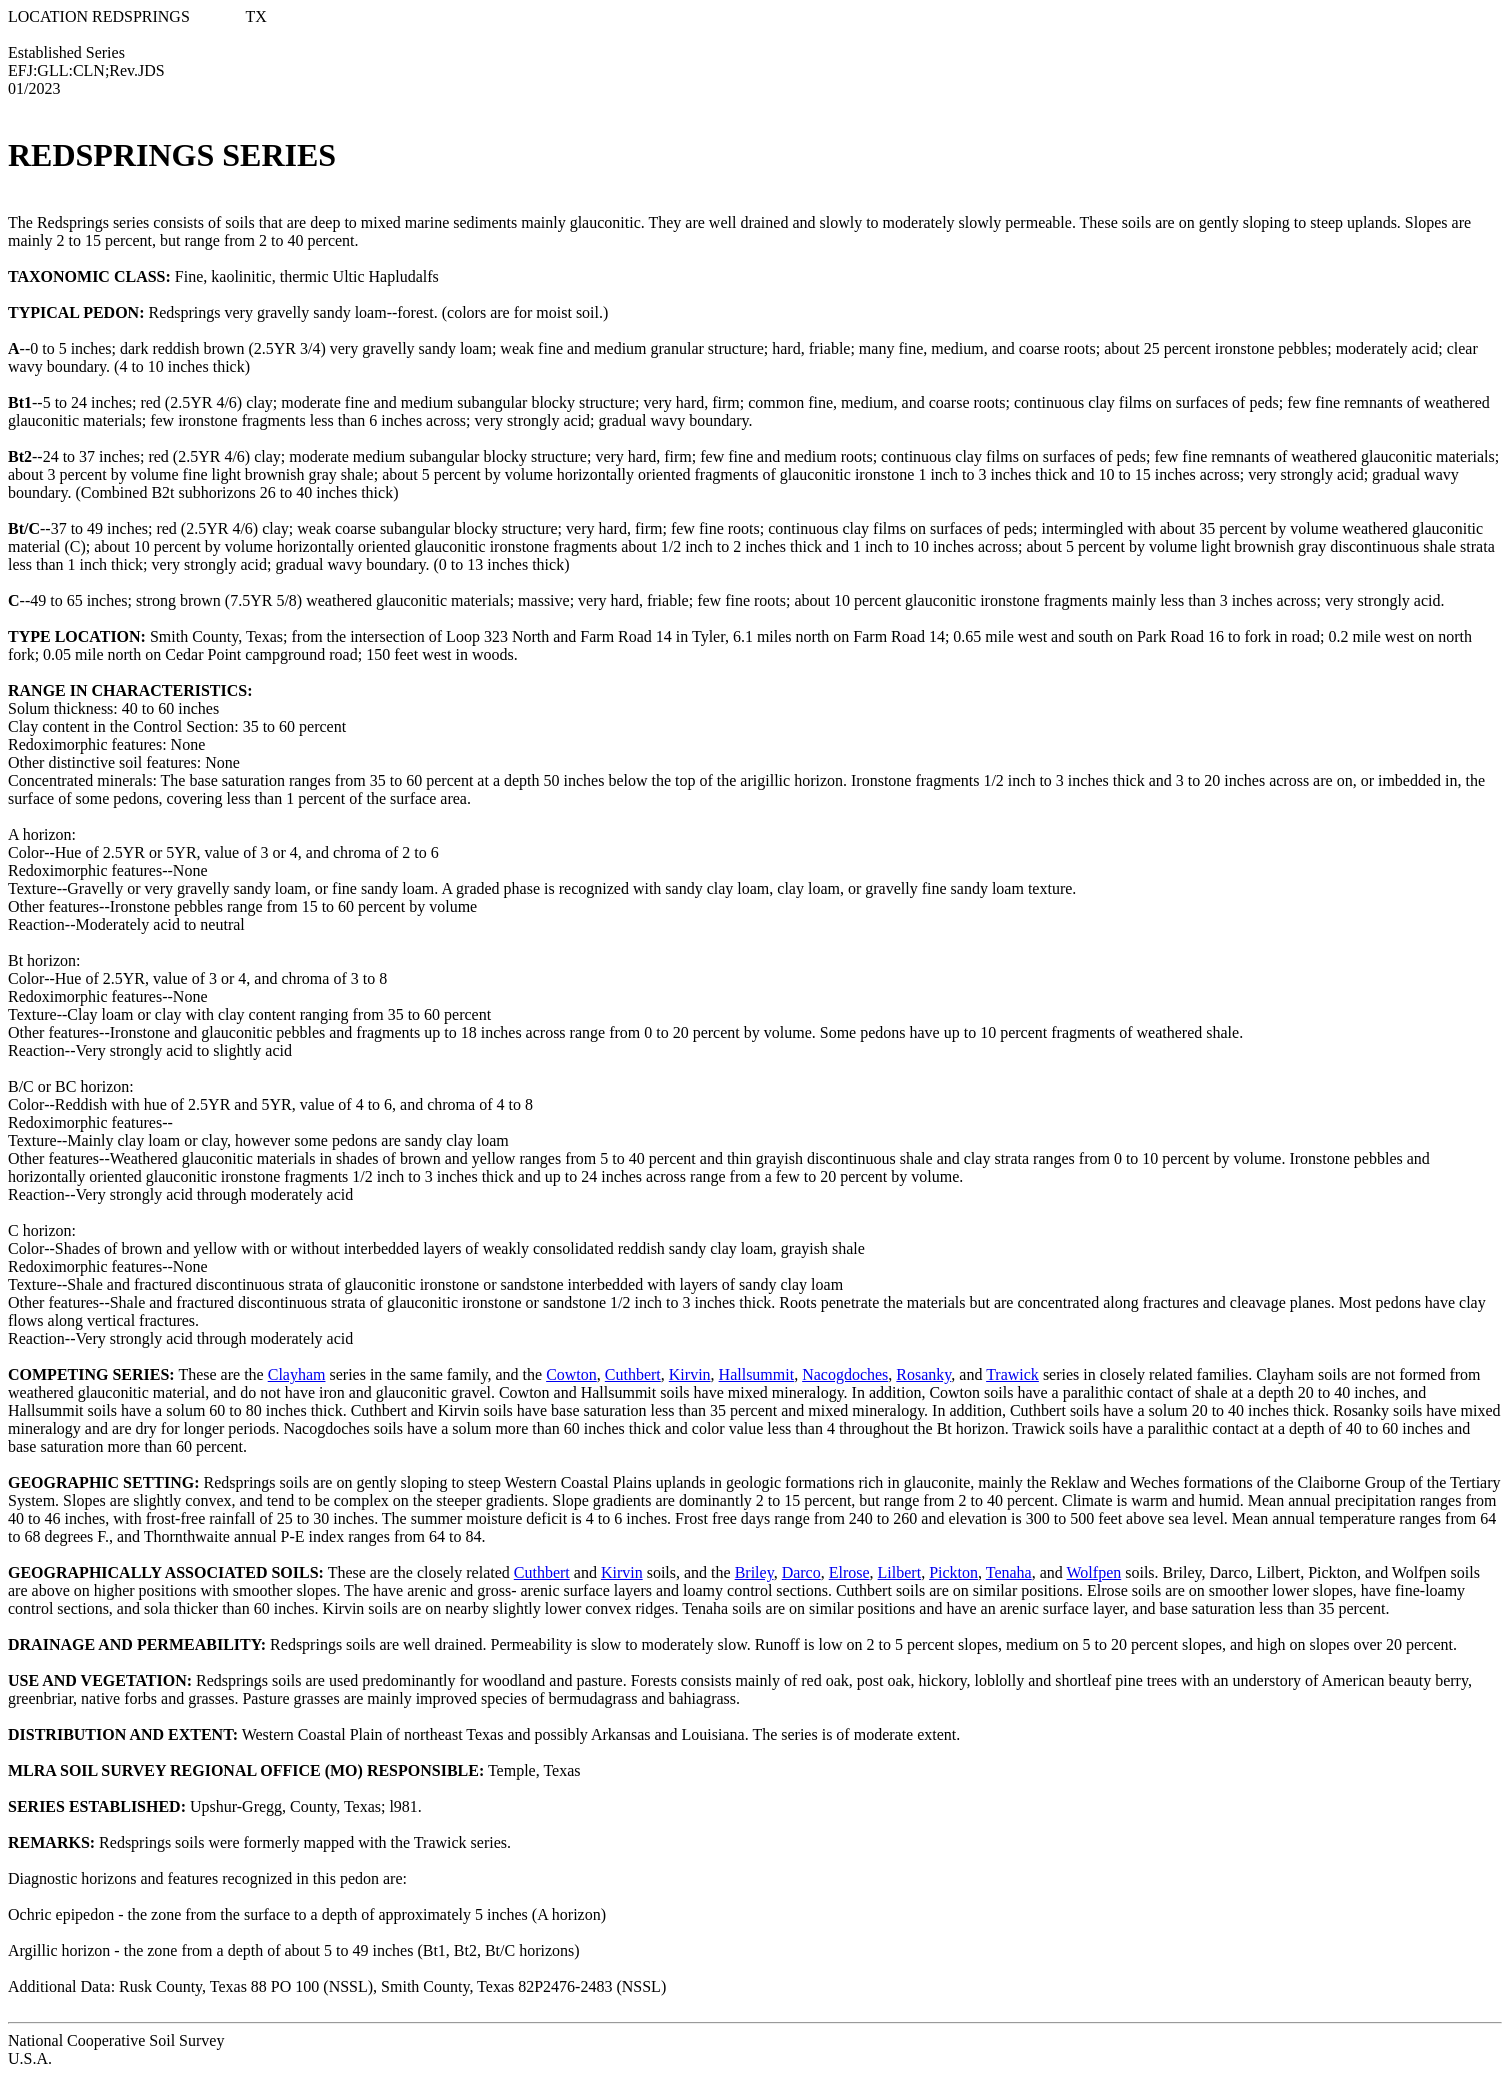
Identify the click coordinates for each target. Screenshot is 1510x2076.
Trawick (1012, 1374)
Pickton (953, 1572)
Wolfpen (1094, 1572)
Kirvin (690, 1374)
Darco (801, 1572)
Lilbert (900, 1572)
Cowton (571, 1374)
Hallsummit (757, 1374)
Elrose (849, 1572)
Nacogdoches (845, 1374)
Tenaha (1009, 1572)
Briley (754, 1572)
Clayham (297, 1374)
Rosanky (923, 1374)
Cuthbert (633, 1374)
